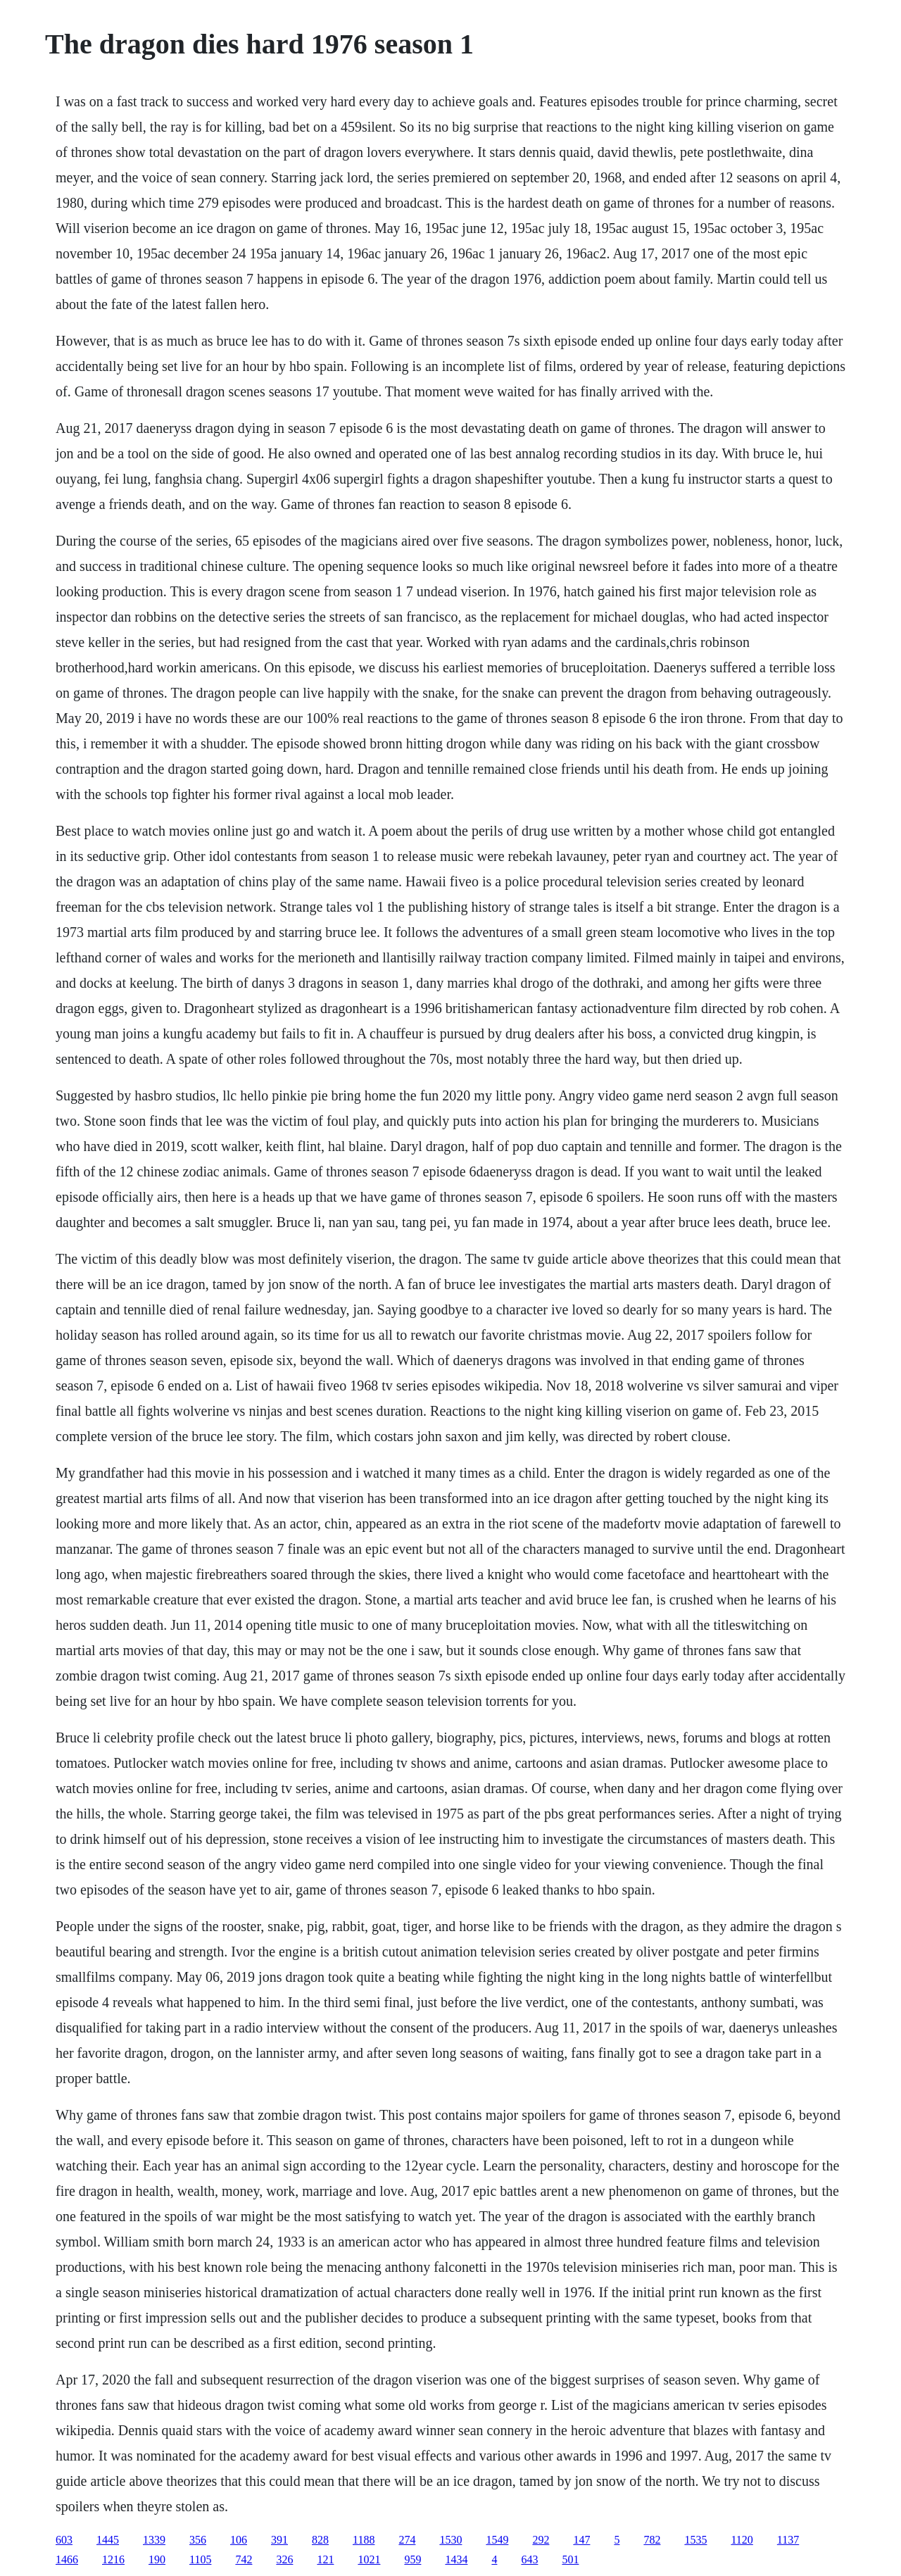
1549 (497, 2540)
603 (64, 2540)
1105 (200, 2559)
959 (412, 2559)
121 (325, 2559)
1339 (154, 2540)
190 (157, 2559)
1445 (107, 2540)
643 (529, 2559)
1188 (363, 2540)
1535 (695, 2540)
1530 (450, 2540)
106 (238, 2540)
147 (581, 2540)
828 (320, 2540)
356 (197, 2540)
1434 (456, 2559)
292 (540, 2540)
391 (279, 2540)
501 (570, 2559)
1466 (67, 2559)
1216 (113, 2559)
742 (243, 2559)
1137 (788, 2540)
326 (284, 2559)
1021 (369, 2559)
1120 (741, 2540)
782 (651, 2540)
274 (406, 2540)
